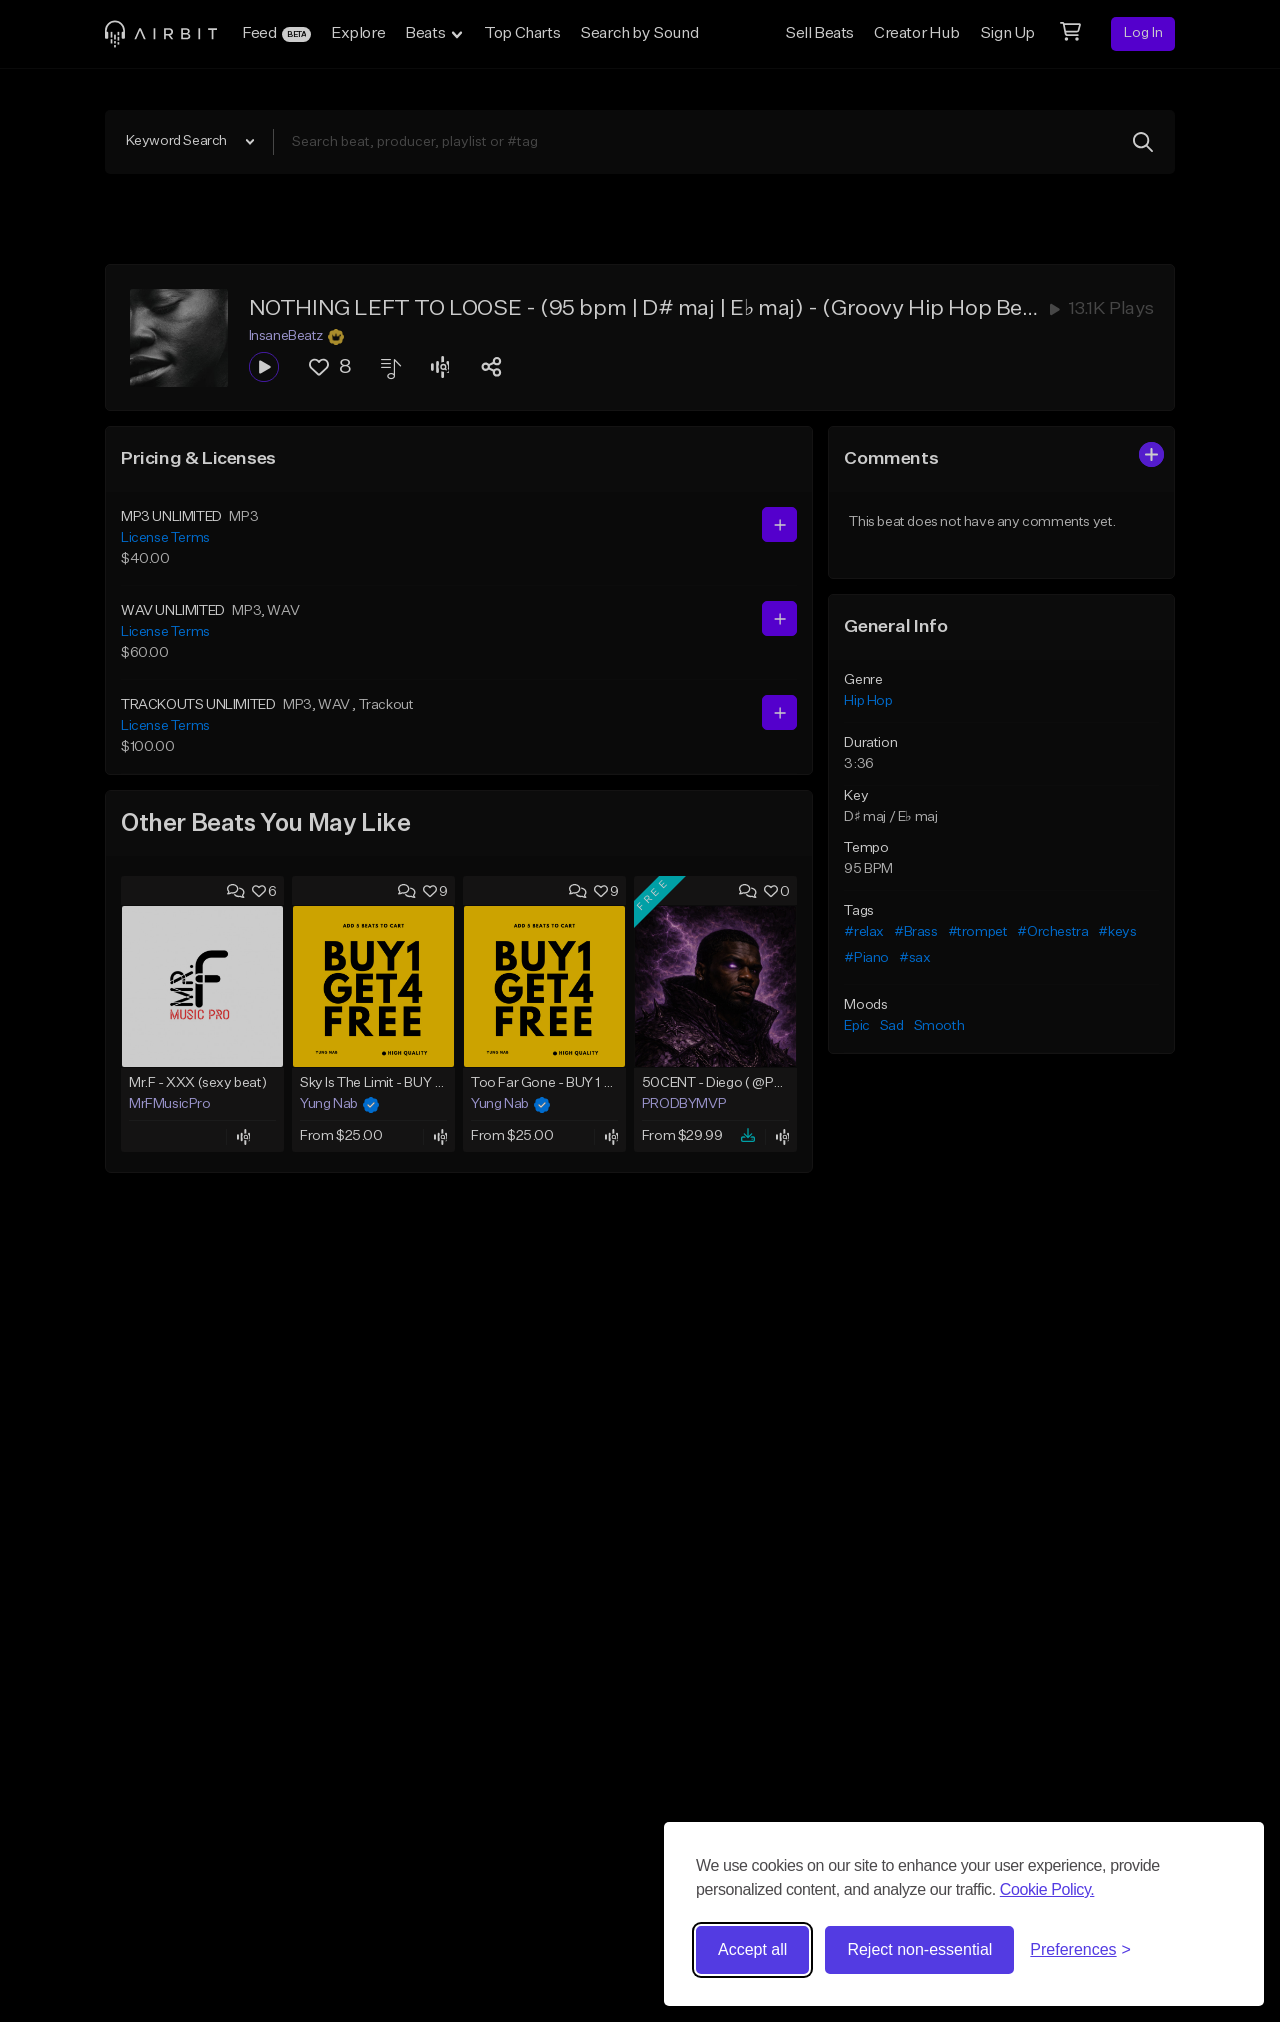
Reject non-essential (919, 1949)
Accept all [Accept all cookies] (752, 1949)
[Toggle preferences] (1080, 1950)
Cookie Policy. (1047, 1889)
